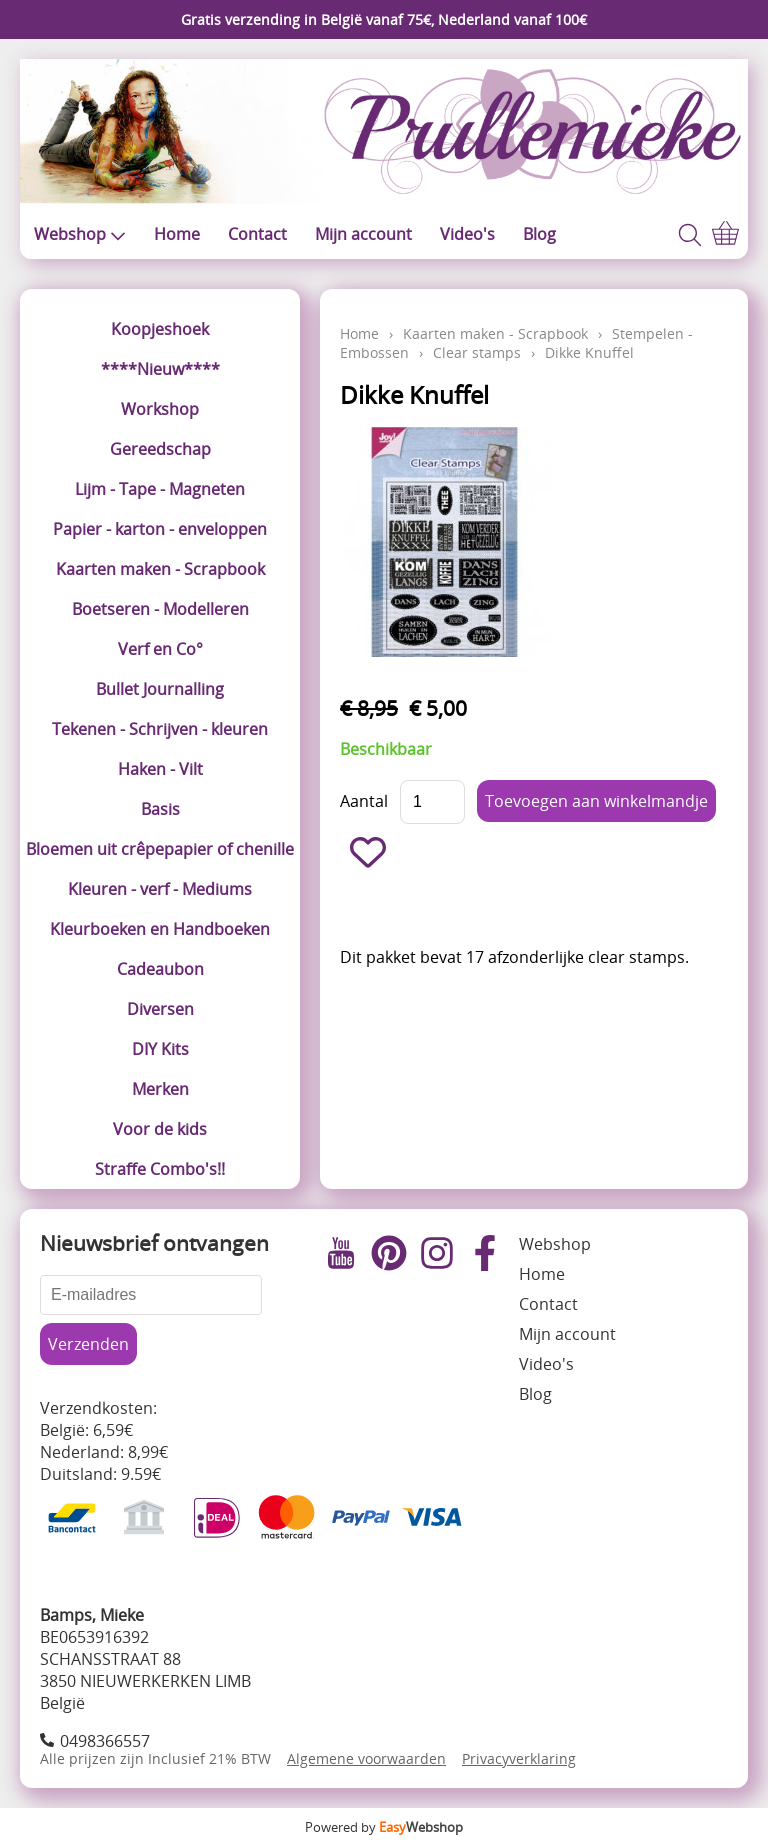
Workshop (160, 409)
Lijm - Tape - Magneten (160, 489)
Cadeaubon (160, 969)
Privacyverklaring (519, 1758)
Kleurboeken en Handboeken (160, 929)
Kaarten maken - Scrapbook (160, 569)
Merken (160, 1089)
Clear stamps (477, 352)
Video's (467, 234)
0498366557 (105, 1741)
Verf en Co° (160, 649)
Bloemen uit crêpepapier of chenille (160, 849)
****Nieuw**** (160, 369)
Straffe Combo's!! (160, 1169)
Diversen (160, 1009)
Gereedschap (160, 449)
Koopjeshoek (160, 329)
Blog (539, 234)
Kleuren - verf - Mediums (160, 889)
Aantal (364, 801)
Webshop (80, 234)
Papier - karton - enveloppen (160, 529)
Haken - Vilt (160, 769)
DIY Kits (160, 1049)
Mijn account (363, 234)
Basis (160, 809)
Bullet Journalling (160, 689)
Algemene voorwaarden (366, 1758)
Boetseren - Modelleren (160, 609)
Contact (257, 234)
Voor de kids (160, 1129)
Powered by (384, 1827)
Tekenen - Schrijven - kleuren (160, 729)
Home (177, 234)
